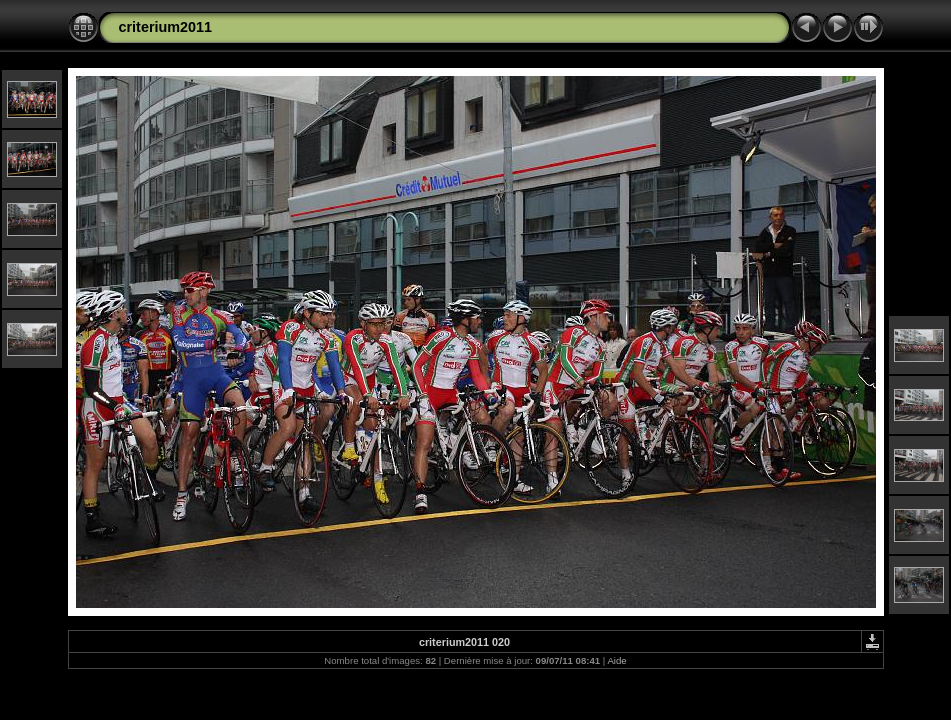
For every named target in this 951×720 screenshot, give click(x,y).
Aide (616, 660)
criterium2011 (166, 27)
